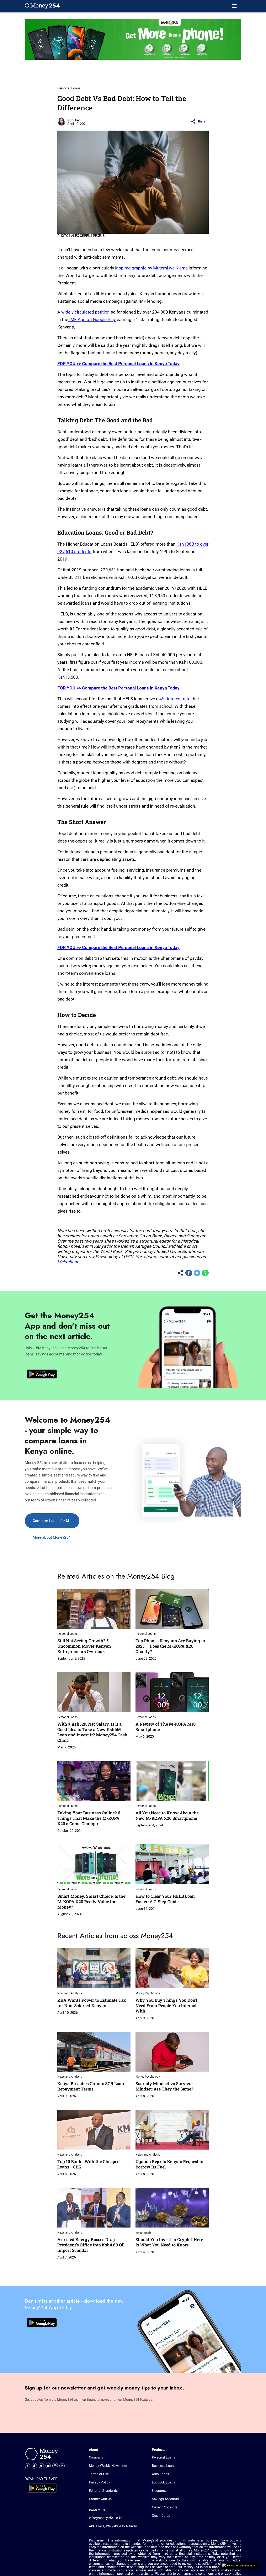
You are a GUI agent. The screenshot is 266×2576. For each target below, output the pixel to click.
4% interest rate (175, 698)
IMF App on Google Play (92, 319)
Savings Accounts (165, 2499)
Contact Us (97, 2510)
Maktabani (67, 1261)
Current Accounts (164, 2507)
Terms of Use (99, 2474)
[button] (234, 6)
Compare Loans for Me (52, 1520)
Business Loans (164, 2466)
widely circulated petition (85, 312)
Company (96, 2457)
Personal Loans (163, 2457)
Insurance (159, 2491)
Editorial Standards (103, 2491)
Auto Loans (160, 2474)
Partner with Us (100, 2499)
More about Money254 (52, 1537)
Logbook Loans (163, 2482)
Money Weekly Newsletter (108, 2466)
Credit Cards (161, 2516)
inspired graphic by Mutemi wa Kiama (151, 268)
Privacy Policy (99, 2482)
